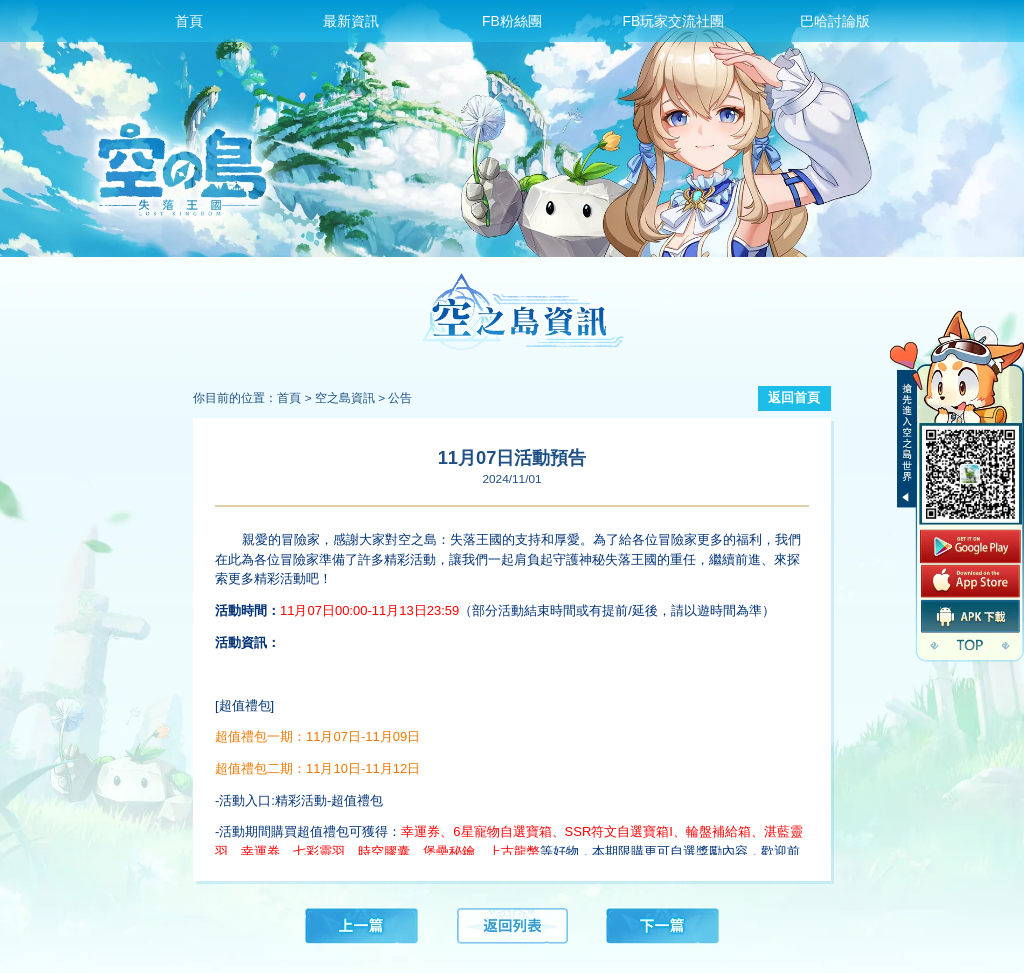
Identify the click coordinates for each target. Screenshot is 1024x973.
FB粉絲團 (512, 21)
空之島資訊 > (350, 398)
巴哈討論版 (835, 21)
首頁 (189, 21)
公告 (400, 398)
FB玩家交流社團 (673, 21)
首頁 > (294, 398)
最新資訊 (351, 21)
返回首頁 (794, 397)
